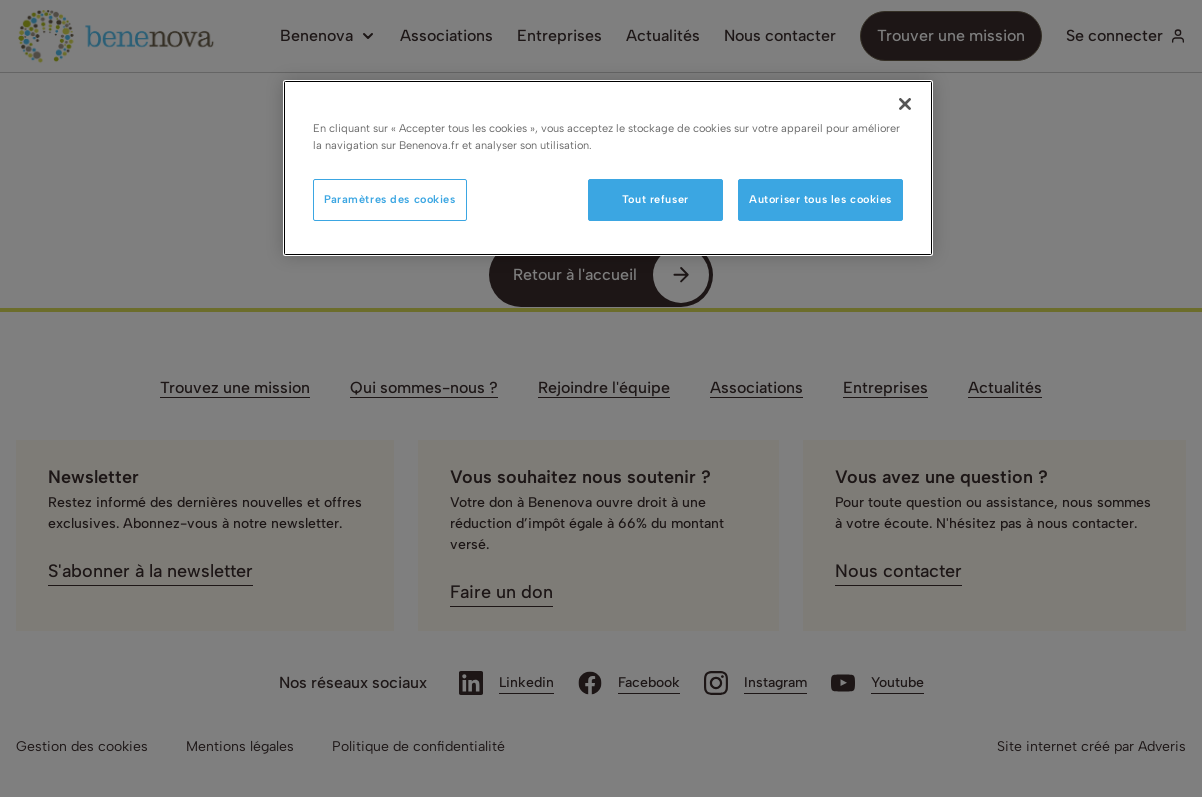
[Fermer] (905, 104)
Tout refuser (655, 199)
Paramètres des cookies (390, 199)
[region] (608, 168)
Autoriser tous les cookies (820, 199)
